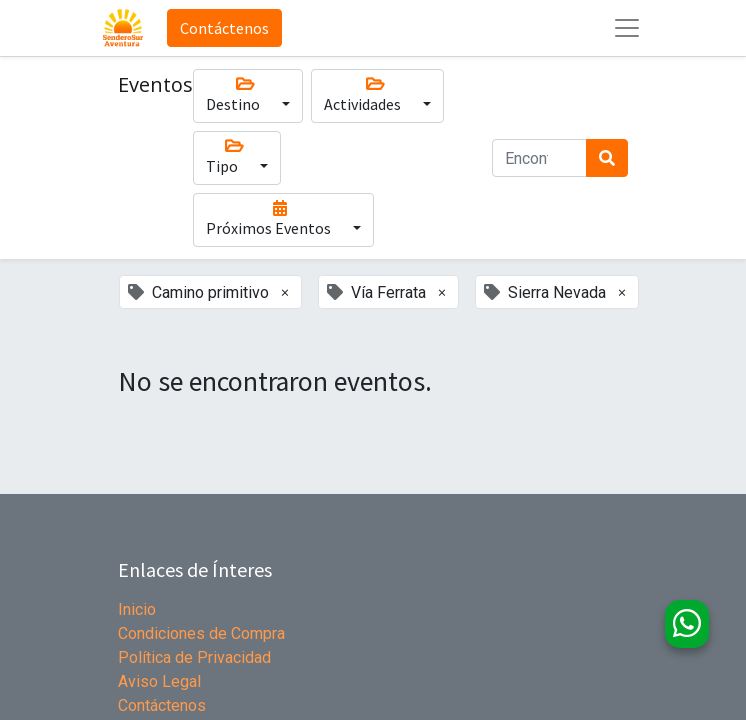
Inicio (137, 609)
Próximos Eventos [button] (280, 219)
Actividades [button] (374, 95)
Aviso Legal (159, 681)
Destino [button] (245, 95)
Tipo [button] (234, 157)
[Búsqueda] (607, 158)
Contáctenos (224, 28)
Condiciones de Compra (201, 633)
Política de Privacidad (194, 657)
